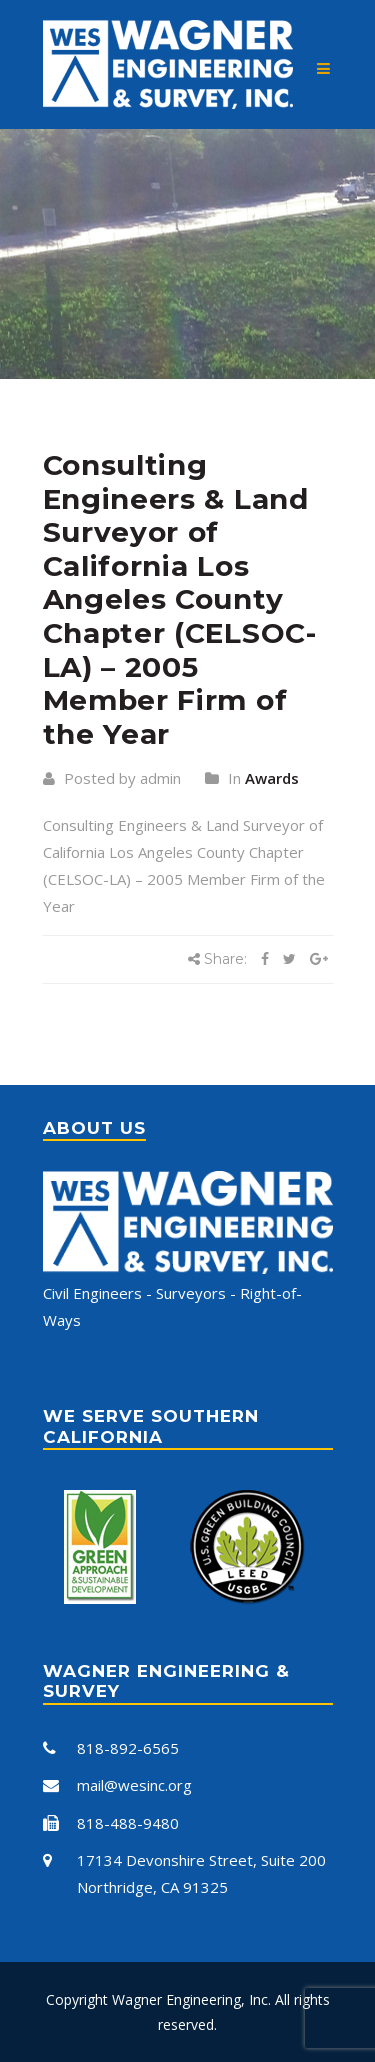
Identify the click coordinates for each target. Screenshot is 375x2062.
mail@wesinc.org (134, 1785)
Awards (272, 778)
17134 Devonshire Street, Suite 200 (201, 1860)
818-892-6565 (128, 1748)
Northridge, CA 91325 (152, 1887)
